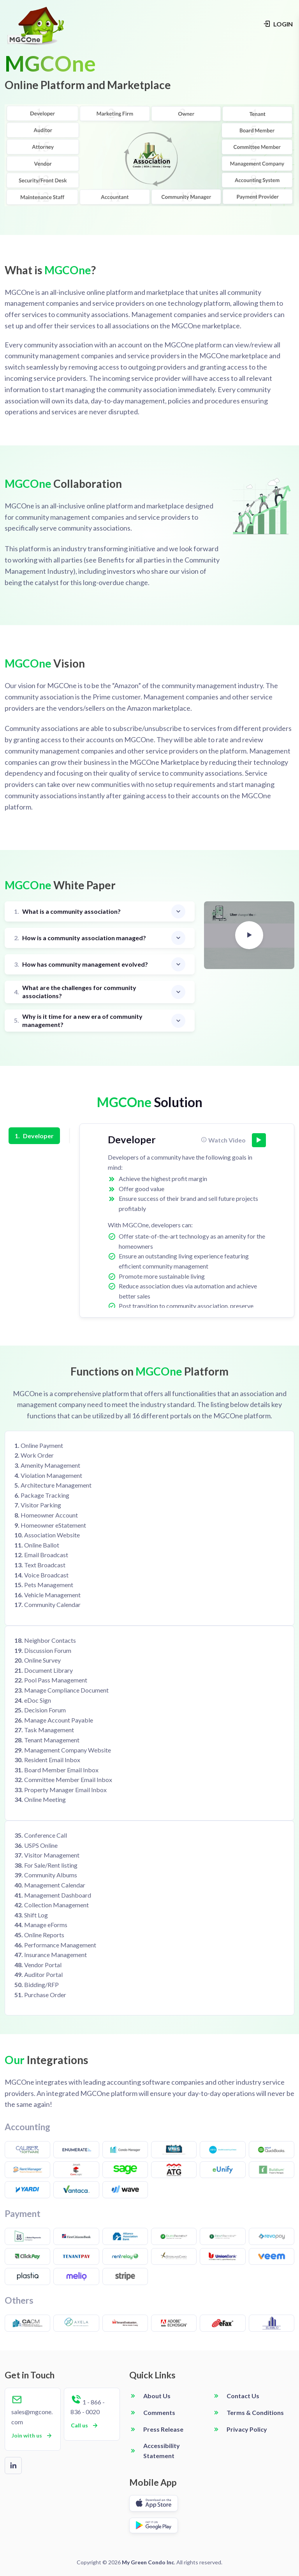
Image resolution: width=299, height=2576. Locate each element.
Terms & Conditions (255, 2412)
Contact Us (243, 2395)
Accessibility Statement (161, 2450)
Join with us (32, 2435)
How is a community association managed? (80, 938)
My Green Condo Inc (148, 2562)
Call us (85, 2425)
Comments (159, 2412)
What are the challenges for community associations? (75, 991)
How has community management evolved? (81, 964)
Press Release (163, 2429)
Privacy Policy (247, 2429)
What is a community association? (67, 912)
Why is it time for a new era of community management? (78, 1020)
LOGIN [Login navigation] (278, 24)
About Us (157, 2395)
